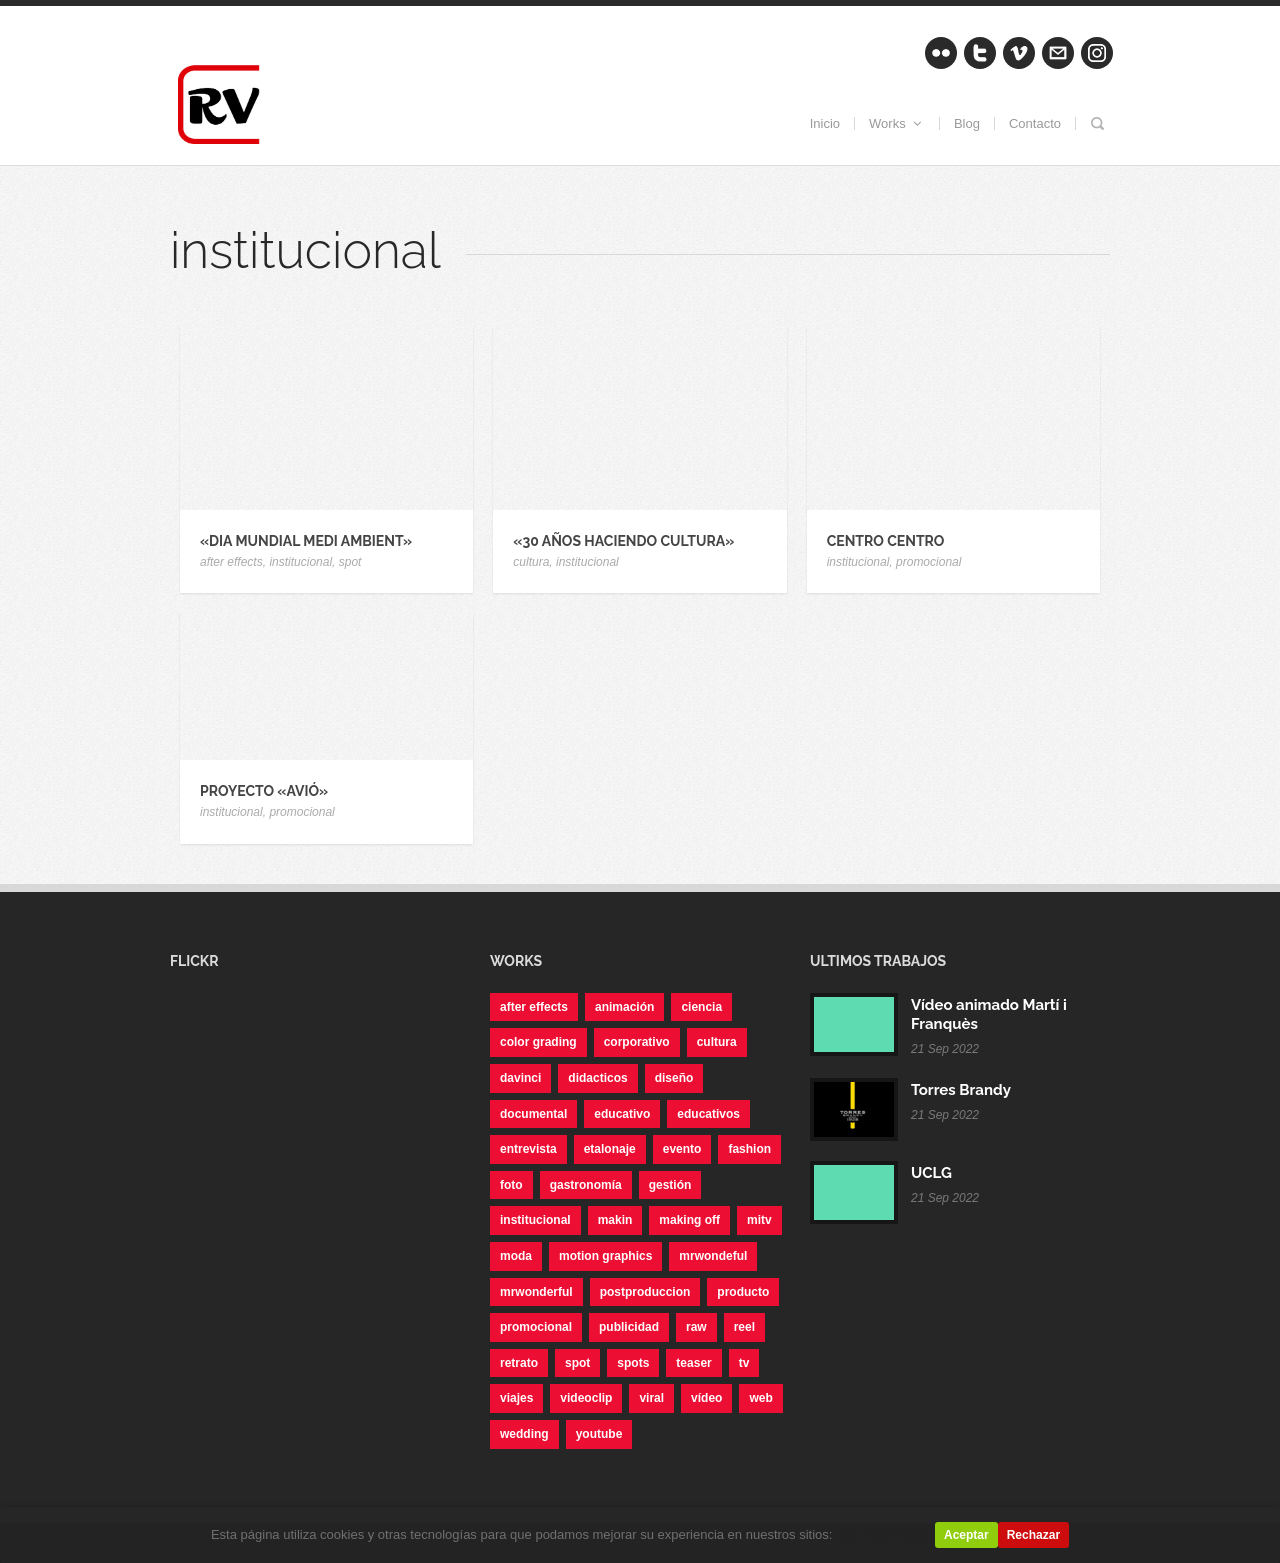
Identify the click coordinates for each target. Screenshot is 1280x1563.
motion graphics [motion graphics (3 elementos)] (605, 1256)
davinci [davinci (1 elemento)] (520, 1078)
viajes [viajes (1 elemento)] (516, 1398)
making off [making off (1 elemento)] (689, 1220)
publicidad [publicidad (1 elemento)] (629, 1327)
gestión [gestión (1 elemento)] (670, 1185)
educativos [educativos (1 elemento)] (708, 1114)
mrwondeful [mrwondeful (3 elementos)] (713, 1256)
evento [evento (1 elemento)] (682, 1149)
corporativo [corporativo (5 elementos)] (637, 1042)
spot (350, 562)
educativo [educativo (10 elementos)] (622, 1114)
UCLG (931, 1173)
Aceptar (966, 1535)
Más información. (885, 1534)
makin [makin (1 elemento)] (615, 1220)
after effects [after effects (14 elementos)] (534, 1007)
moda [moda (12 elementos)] (516, 1256)
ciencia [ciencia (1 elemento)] (701, 1007)
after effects (231, 562)
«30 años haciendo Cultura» (623, 541)
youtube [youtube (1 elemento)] (599, 1434)
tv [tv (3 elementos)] (744, 1363)
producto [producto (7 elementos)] (743, 1292)
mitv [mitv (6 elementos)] (759, 1220)
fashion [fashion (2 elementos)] (749, 1149)
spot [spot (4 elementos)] (577, 1363)
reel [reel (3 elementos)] (744, 1327)
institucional (300, 562)
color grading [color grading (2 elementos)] (538, 1042)
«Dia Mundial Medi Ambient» (306, 541)
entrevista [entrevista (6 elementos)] (528, 1149)
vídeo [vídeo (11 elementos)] (706, 1398)
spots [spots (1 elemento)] (633, 1363)
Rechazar (1033, 1535)
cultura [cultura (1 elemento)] (717, 1042)
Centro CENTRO (886, 541)
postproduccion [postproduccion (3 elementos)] (645, 1292)
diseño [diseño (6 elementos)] (674, 1078)
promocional (928, 562)
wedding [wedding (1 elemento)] (524, 1434)
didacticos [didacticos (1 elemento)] (597, 1078)
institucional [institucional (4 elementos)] (535, 1220)
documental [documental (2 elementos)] (533, 1114)
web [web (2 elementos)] (760, 1398)
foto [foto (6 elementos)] (511, 1185)
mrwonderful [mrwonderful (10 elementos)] (536, 1292)
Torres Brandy (961, 1090)
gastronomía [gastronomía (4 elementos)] (586, 1185)
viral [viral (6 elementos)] (651, 1398)
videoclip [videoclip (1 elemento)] (586, 1398)
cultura (531, 562)
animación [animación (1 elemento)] (624, 1007)
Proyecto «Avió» (264, 791)
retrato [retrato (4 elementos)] (519, 1363)
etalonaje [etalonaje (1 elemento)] (610, 1149)
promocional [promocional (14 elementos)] (536, 1327)
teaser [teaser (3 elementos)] (693, 1363)
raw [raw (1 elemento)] (696, 1327)
